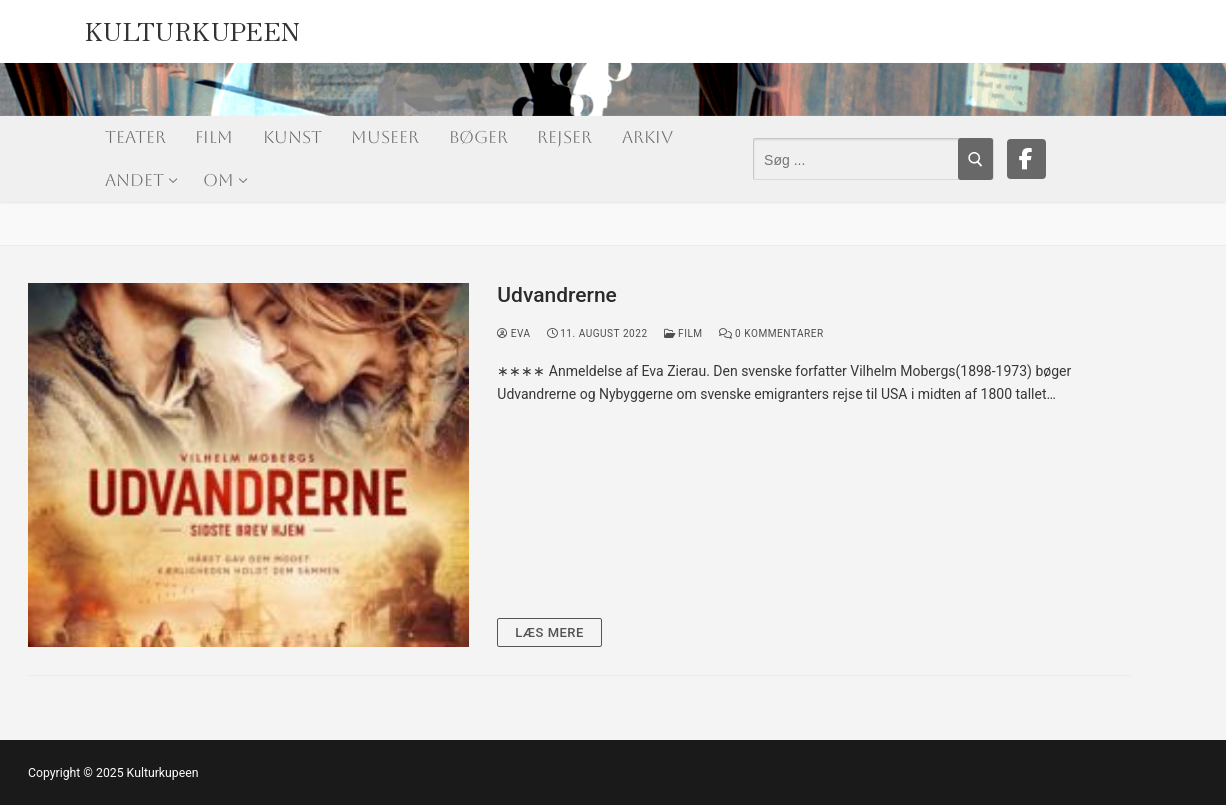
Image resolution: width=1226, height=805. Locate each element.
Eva (513, 333)
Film (683, 333)
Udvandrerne (557, 295)
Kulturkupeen (193, 27)
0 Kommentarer (771, 333)
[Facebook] (1027, 159)
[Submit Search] (975, 159)
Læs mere (549, 632)
